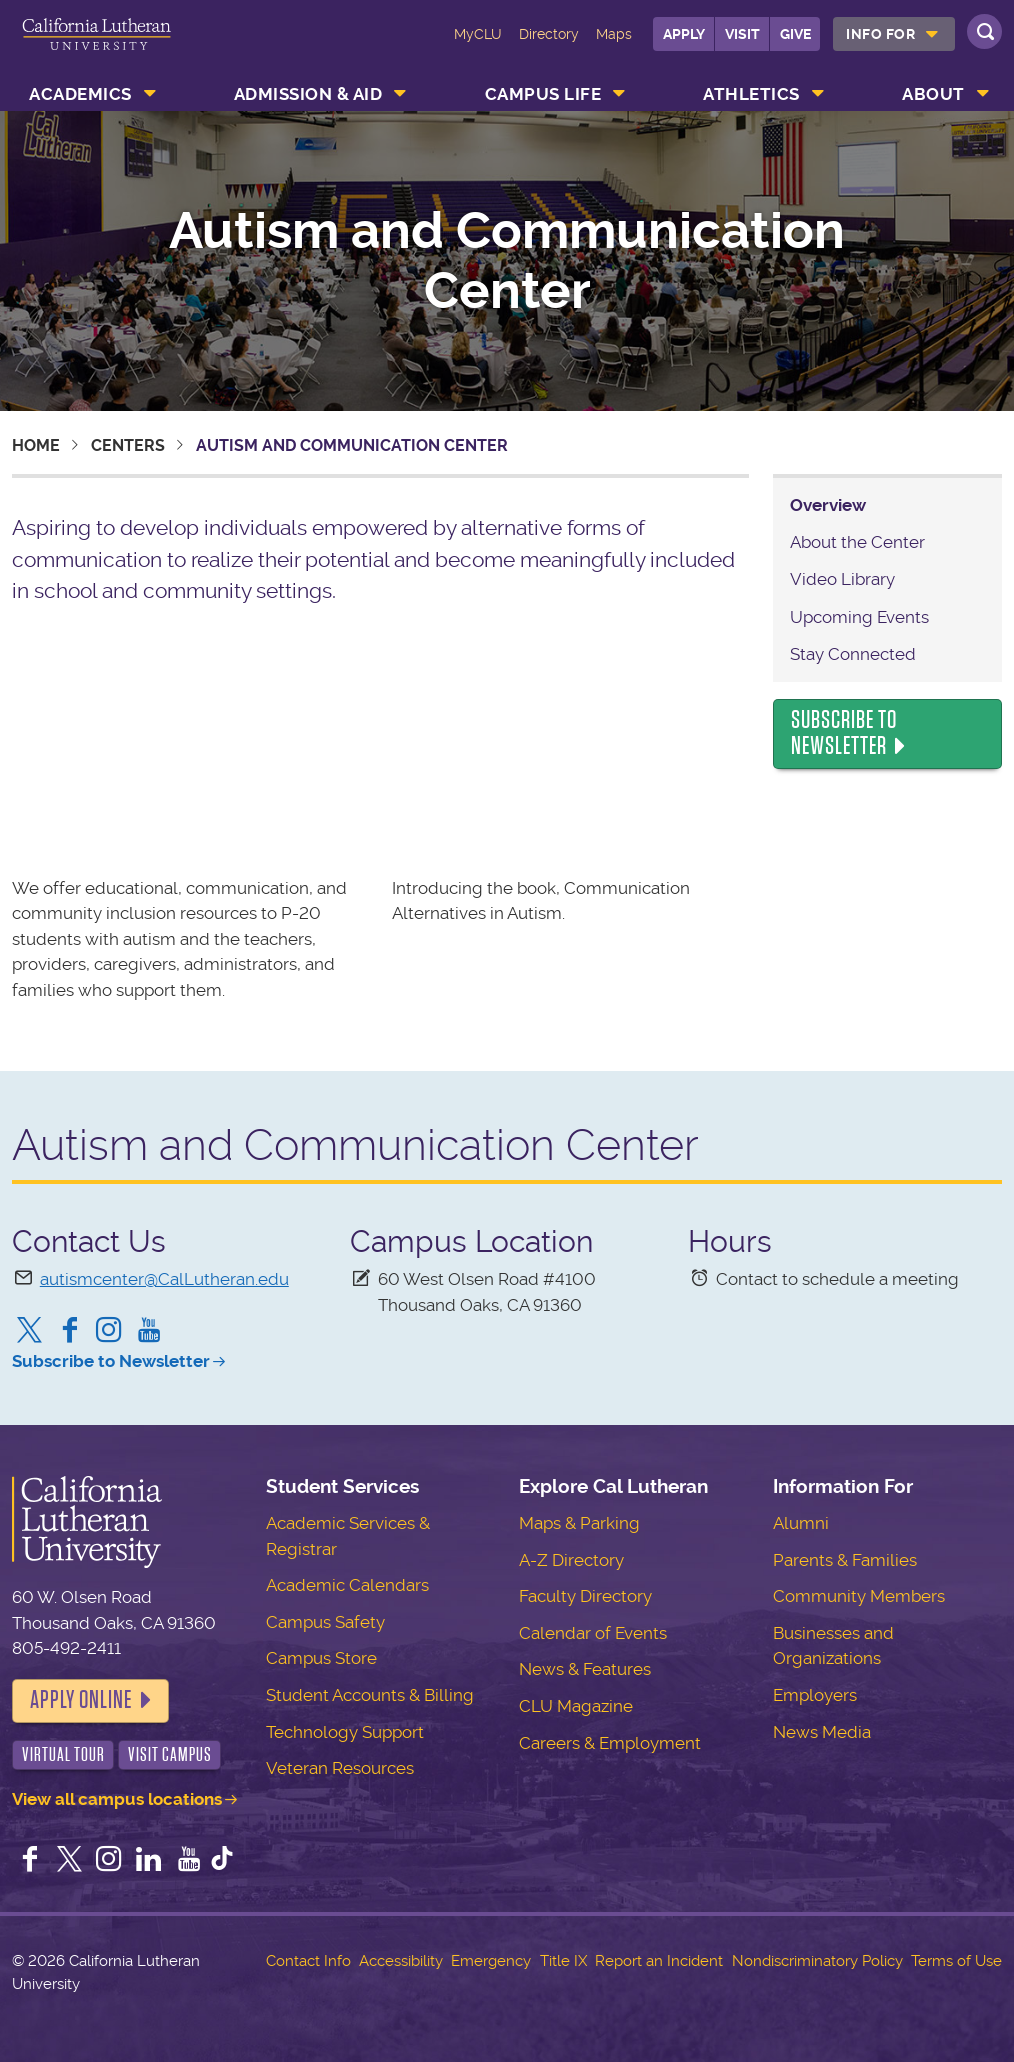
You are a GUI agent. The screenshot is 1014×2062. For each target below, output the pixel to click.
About (933, 94)
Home (36, 445)
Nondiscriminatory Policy (817, 1961)
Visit (742, 34)
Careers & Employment (610, 1743)
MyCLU (478, 34)
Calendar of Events (593, 1633)
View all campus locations (117, 1799)
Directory (549, 34)
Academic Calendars (347, 1585)
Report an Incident (659, 1961)
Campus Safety (325, 1622)
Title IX (563, 1961)
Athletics (751, 94)
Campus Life (543, 94)
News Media (822, 1732)
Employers (815, 1695)
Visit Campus (170, 1754)
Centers (128, 445)
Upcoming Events (859, 617)
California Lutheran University (96, 48)
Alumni (801, 1523)
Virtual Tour (63, 1754)
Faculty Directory (585, 1596)
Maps (614, 34)
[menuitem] (894, 34)
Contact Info (308, 1961)
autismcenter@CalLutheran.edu (164, 1279)
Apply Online (81, 1700)
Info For (880, 34)
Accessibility (401, 1961)
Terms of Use (956, 1961)
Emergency (491, 1961)
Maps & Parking (579, 1523)
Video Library (842, 579)
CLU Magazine (576, 1706)
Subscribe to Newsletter (844, 733)
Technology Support (345, 1732)
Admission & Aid (308, 94)
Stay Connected (853, 654)
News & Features (585, 1669)
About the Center (857, 542)
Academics (80, 94)
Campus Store (321, 1658)
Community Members (859, 1596)
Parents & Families (845, 1560)
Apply (684, 34)
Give (795, 34)
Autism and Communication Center (507, 261)
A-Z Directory (571, 1560)
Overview (828, 505)
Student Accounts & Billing (370, 1695)
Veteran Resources (340, 1768)
